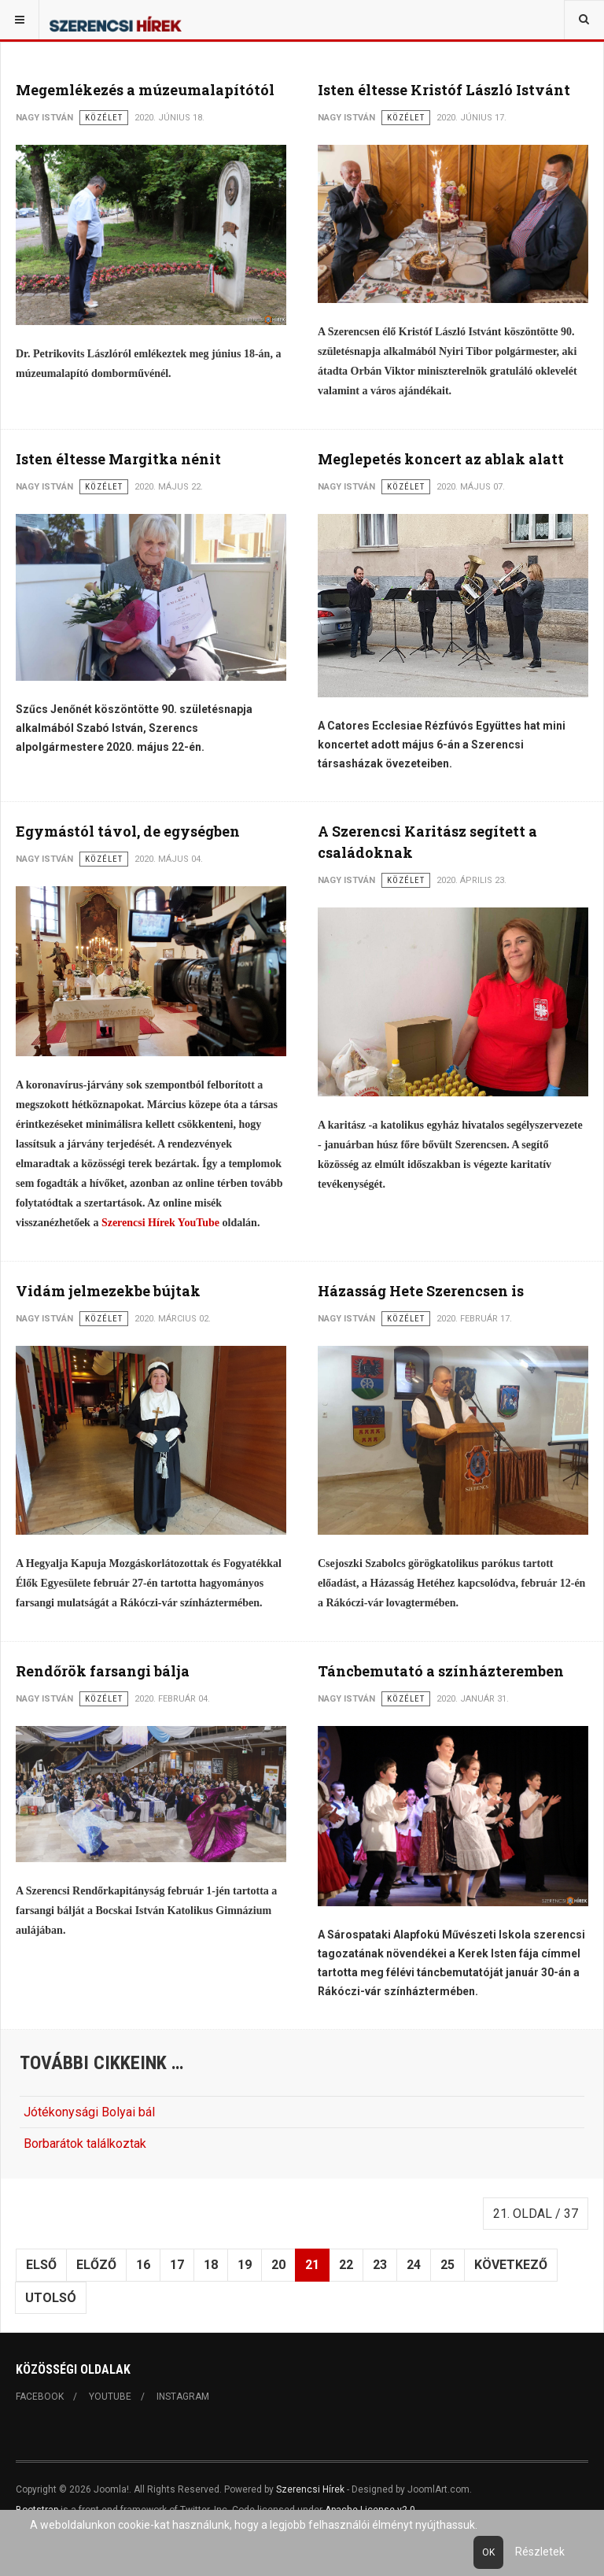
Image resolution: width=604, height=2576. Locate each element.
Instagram (183, 2396)
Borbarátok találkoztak (85, 2143)
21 (312, 2264)
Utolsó (50, 2297)
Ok (488, 2552)
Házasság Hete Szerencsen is (421, 1290)
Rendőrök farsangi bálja (103, 1670)
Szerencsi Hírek (310, 2489)
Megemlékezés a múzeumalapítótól (145, 89)
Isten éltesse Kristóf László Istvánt (444, 89)
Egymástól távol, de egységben (128, 831)
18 (211, 2264)
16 (143, 2264)
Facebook (40, 2396)
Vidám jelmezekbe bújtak (108, 1290)
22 (346, 2264)
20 (278, 2264)
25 (447, 2264)
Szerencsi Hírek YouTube (160, 1223)
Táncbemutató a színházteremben (441, 1670)
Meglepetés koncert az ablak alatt (441, 458)
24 (414, 2264)
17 (177, 2264)
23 (380, 2264)
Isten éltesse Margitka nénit (118, 458)
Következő (510, 2264)
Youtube (110, 2396)
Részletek (540, 2551)
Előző (96, 2264)
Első (41, 2264)
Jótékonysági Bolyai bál (89, 2112)
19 (245, 2264)
